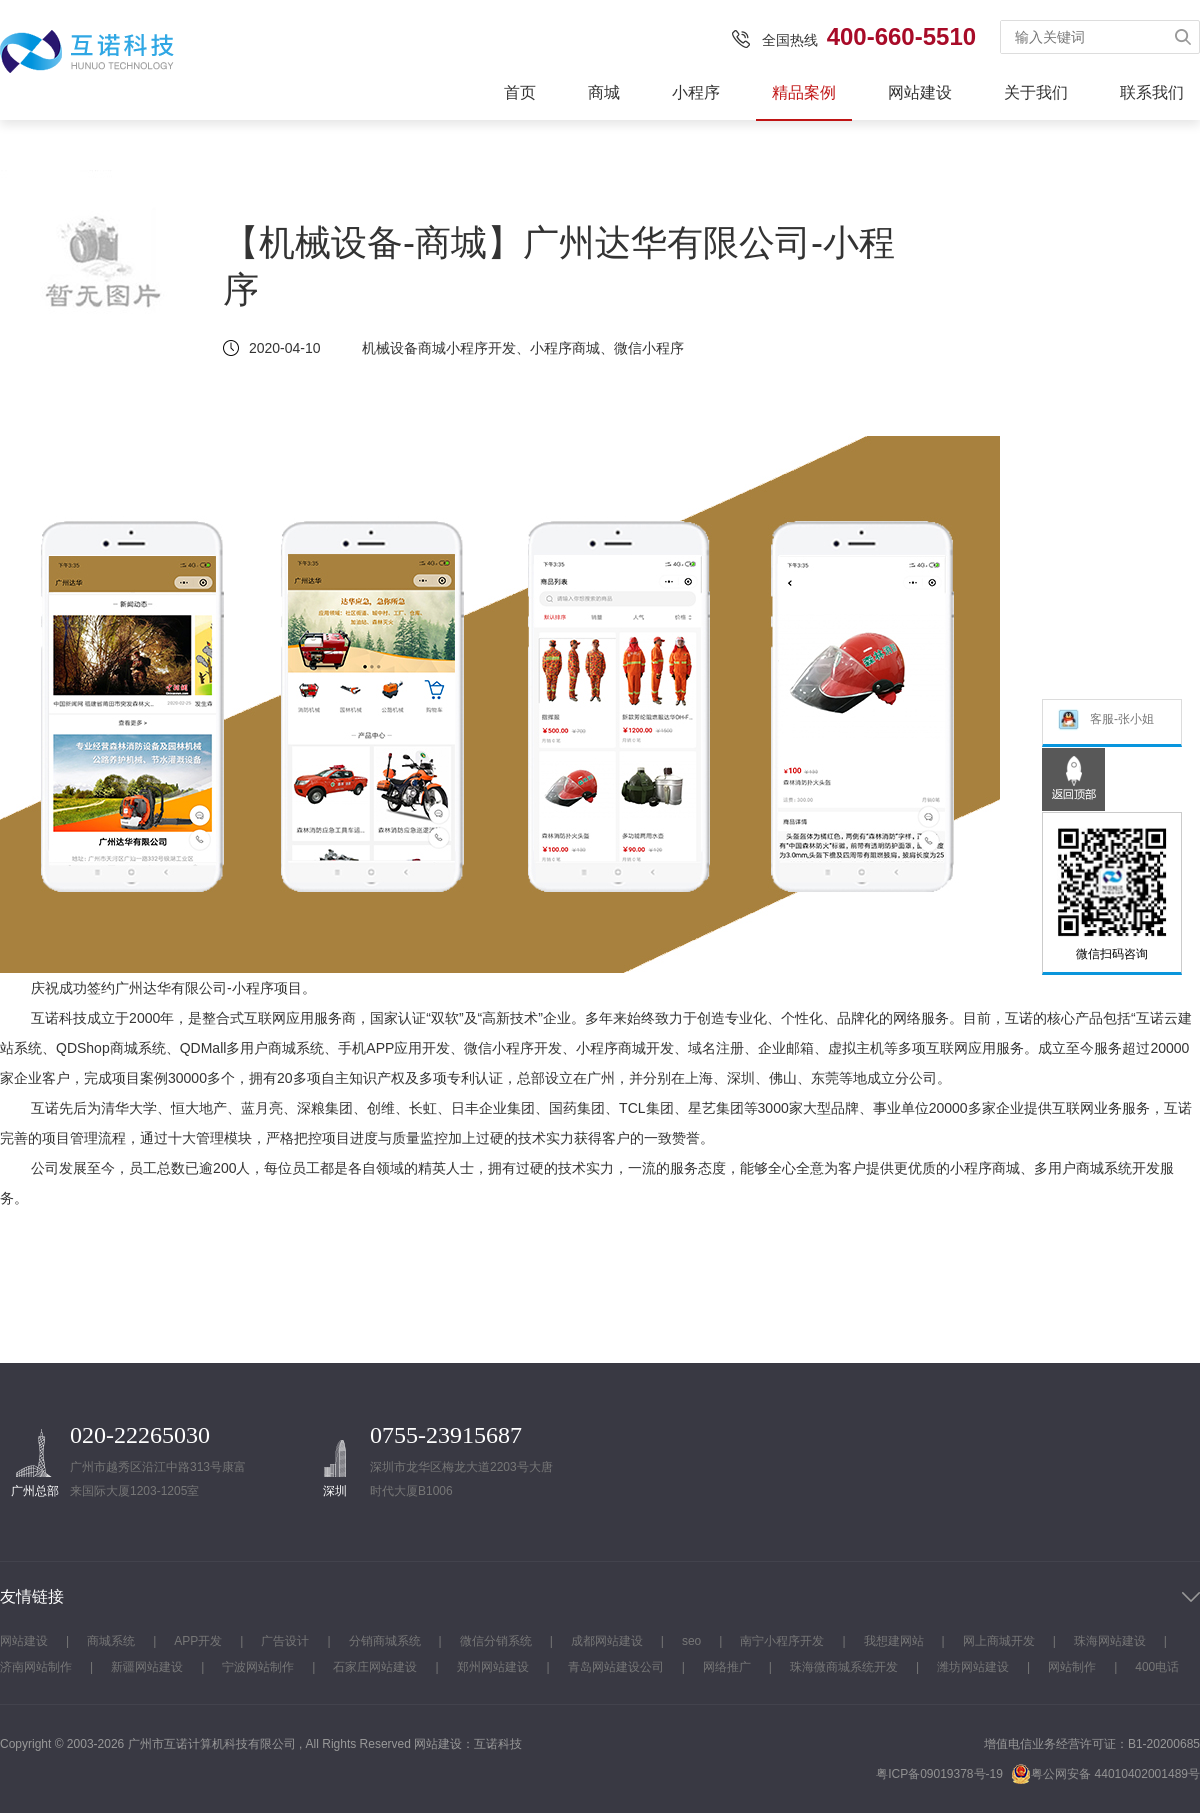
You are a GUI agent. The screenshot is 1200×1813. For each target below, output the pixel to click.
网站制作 (1072, 1667)
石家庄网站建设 (375, 1667)
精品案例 (804, 92)
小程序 (696, 92)
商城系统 (111, 1641)
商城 (604, 92)
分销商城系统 (385, 1641)
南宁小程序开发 (782, 1641)
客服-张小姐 (1105, 721)
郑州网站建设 (493, 1667)
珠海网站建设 (1110, 1641)
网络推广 (727, 1667)
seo (691, 1641)
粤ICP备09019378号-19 (939, 1774)
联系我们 (1152, 92)
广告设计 (285, 1641)
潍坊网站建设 (973, 1667)
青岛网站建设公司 (616, 1667)
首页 (520, 92)
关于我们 (1036, 92)
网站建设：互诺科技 (468, 1744)
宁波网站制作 (258, 1667)
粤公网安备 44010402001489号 (1105, 1773)
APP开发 (198, 1641)
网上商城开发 (999, 1641)
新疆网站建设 (147, 1667)
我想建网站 (894, 1641)
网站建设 (920, 92)
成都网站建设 (607, 1641)
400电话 (1157, 1667)
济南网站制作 (36, 1667)
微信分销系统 (496, 1641)
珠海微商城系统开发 (844, 1667)
